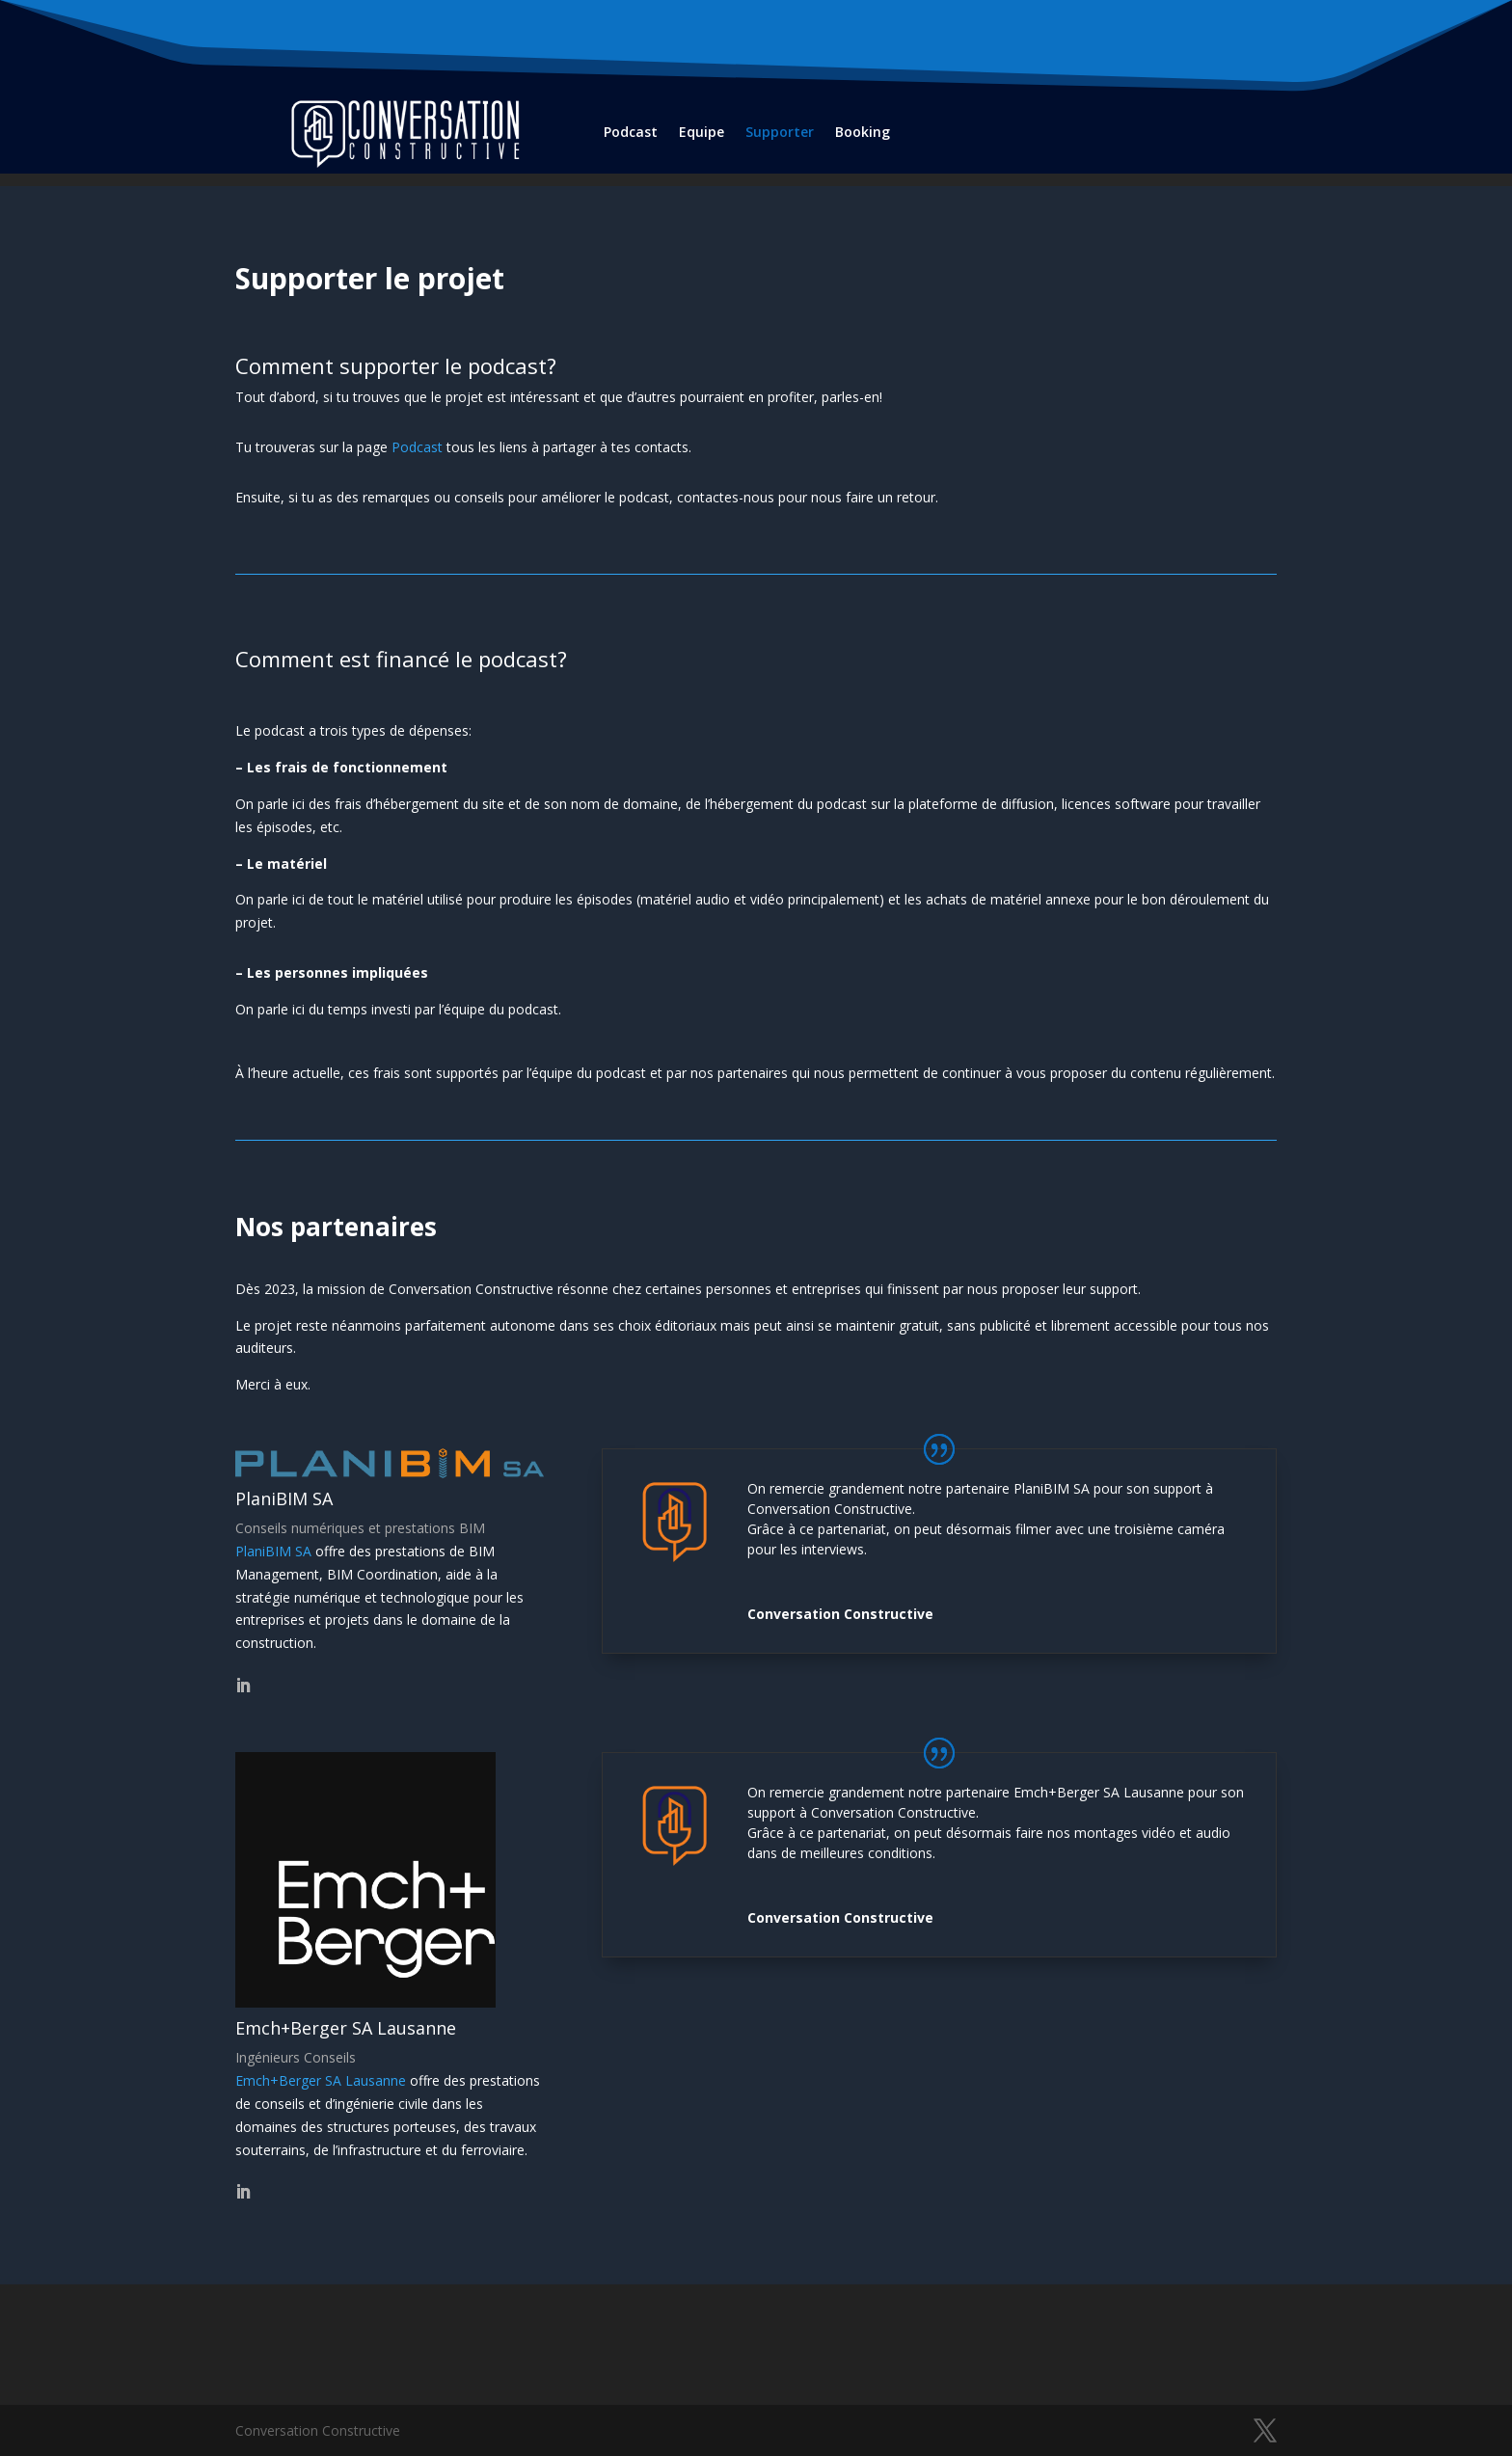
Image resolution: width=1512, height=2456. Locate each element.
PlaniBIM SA (273, 1551)
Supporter (779, 131)
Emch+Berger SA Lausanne (320, 2080)
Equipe (701, 131)
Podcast (631, 131)
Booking (862, 131)
